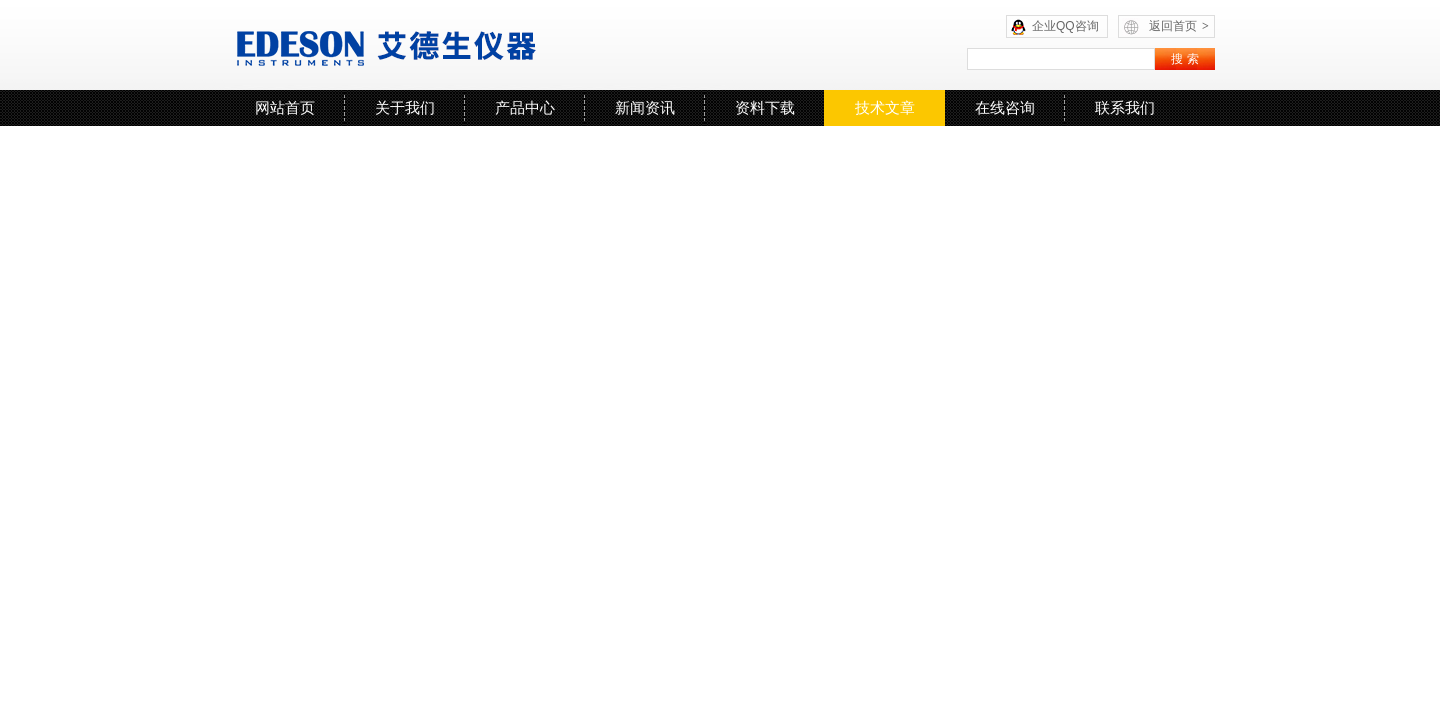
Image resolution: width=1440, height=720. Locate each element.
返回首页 (1179, 26)
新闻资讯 (645, 107)
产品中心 (525, 107)
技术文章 (885, 107)
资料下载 (765, 107)
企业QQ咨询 (1065, 26)
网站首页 (285, 107)
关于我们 (405, 107)
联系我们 (1125, 107)
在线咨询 (1005, 107)
